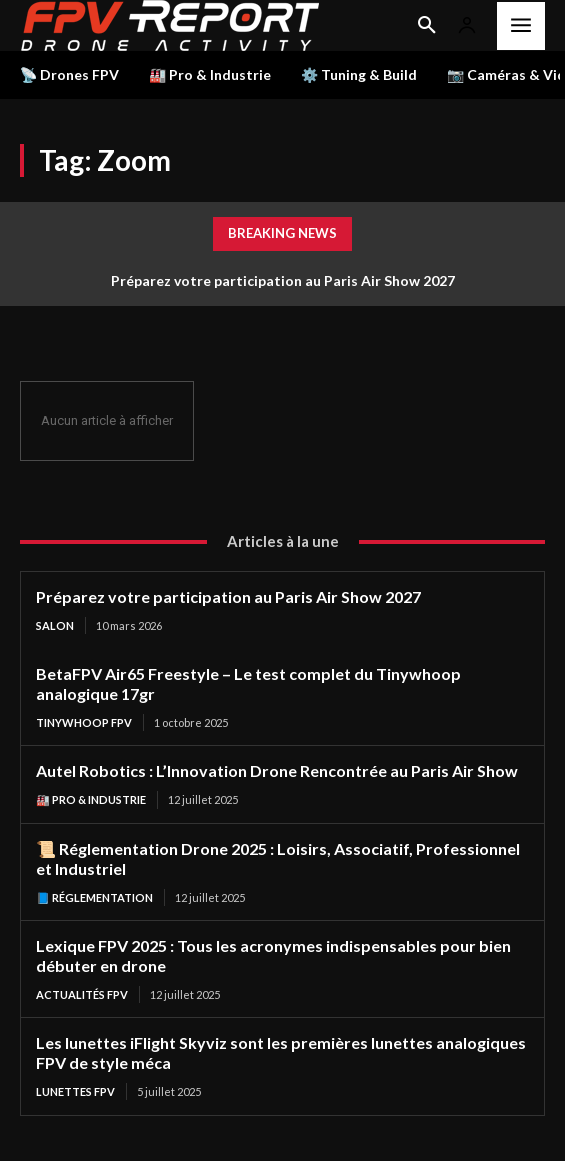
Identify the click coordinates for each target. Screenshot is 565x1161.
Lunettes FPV (75, 1091)
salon (55, 625)
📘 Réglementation (94, 897)
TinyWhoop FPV (84, 722)
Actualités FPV (82, 994)
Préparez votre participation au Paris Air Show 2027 (283, 280)
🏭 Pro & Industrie (91, 799)
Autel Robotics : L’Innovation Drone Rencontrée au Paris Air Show (277, 770)
